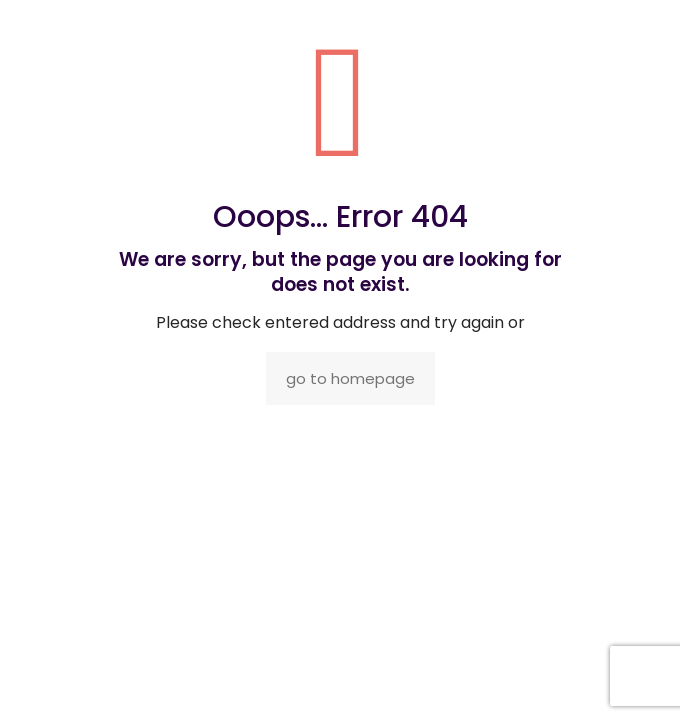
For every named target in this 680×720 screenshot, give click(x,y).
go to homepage (350, 378)
